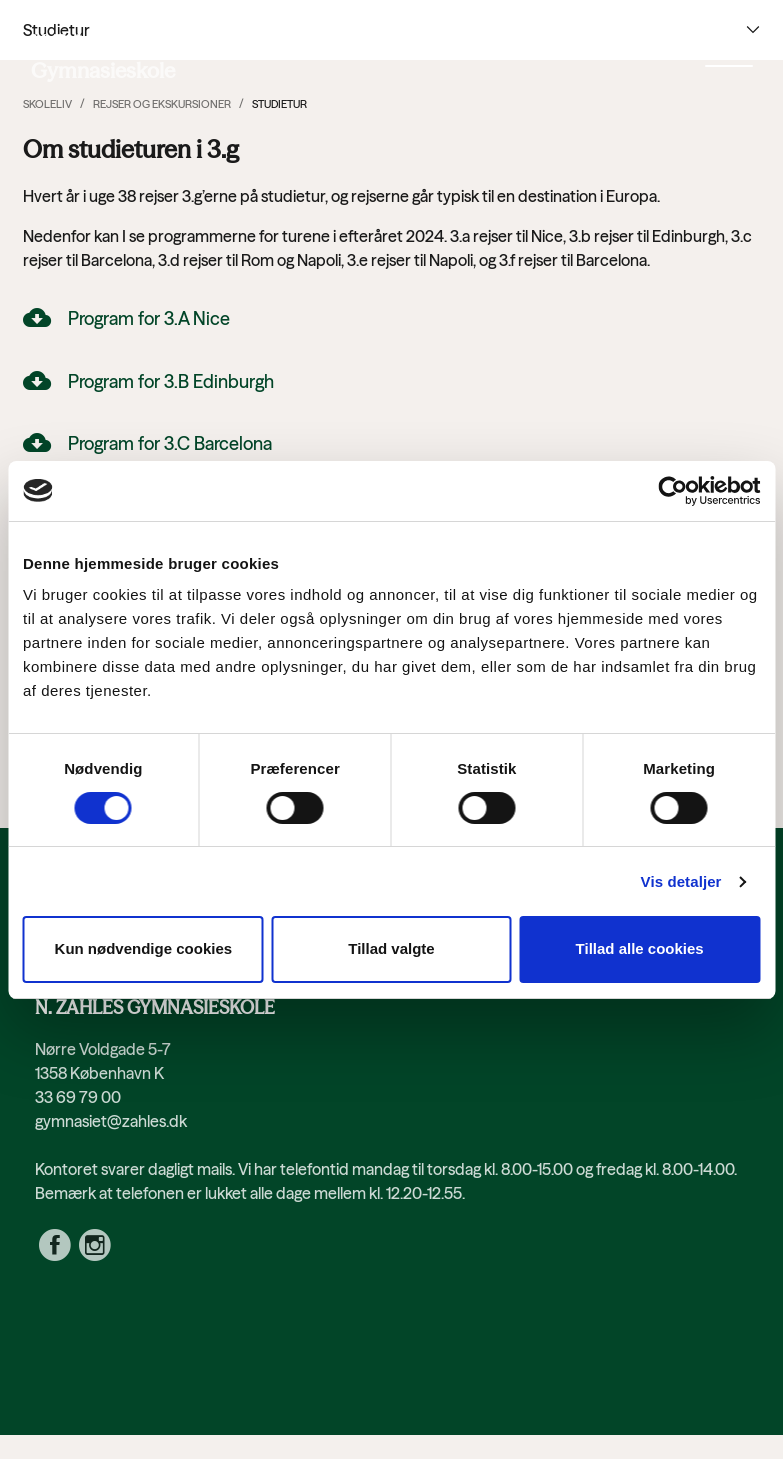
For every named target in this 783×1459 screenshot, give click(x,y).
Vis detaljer (681, 881)
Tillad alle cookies (640, 948)
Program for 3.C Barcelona (170, 443)
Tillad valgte (391, 948)
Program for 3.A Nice (149, 318)
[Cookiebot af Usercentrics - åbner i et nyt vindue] (672, 491)
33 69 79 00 (78, 1097)
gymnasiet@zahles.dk (111, 1121)
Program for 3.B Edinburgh (171, 381)
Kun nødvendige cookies (144, 948)
